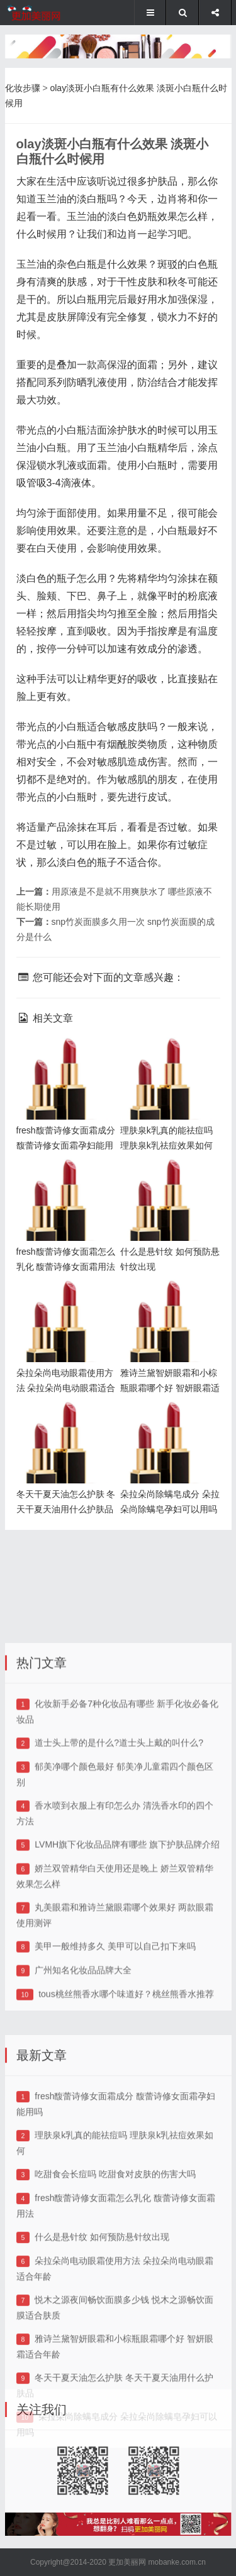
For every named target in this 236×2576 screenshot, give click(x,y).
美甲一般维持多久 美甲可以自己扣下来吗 (115, 2024)
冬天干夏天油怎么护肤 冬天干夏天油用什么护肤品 (63, 1421)
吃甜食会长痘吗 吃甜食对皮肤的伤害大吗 (115, 2262)
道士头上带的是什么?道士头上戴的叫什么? (119, 1821)
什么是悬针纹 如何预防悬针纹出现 (102, 2325)
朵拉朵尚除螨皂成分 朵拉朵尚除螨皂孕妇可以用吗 (165, 1421)
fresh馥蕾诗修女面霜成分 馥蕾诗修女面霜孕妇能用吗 (63, 1057)
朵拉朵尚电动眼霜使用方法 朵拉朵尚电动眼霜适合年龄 (63, 1300)
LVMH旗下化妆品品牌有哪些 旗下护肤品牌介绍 (127, 1923)
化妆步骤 (22, 88)
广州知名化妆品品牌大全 (83, 2048)
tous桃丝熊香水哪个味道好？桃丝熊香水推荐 (125, 2072)
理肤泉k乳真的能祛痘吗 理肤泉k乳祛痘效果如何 (169, 1057)
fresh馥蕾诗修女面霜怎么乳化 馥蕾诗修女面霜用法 (63, 1179)
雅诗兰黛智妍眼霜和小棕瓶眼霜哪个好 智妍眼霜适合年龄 (166, 1300)
